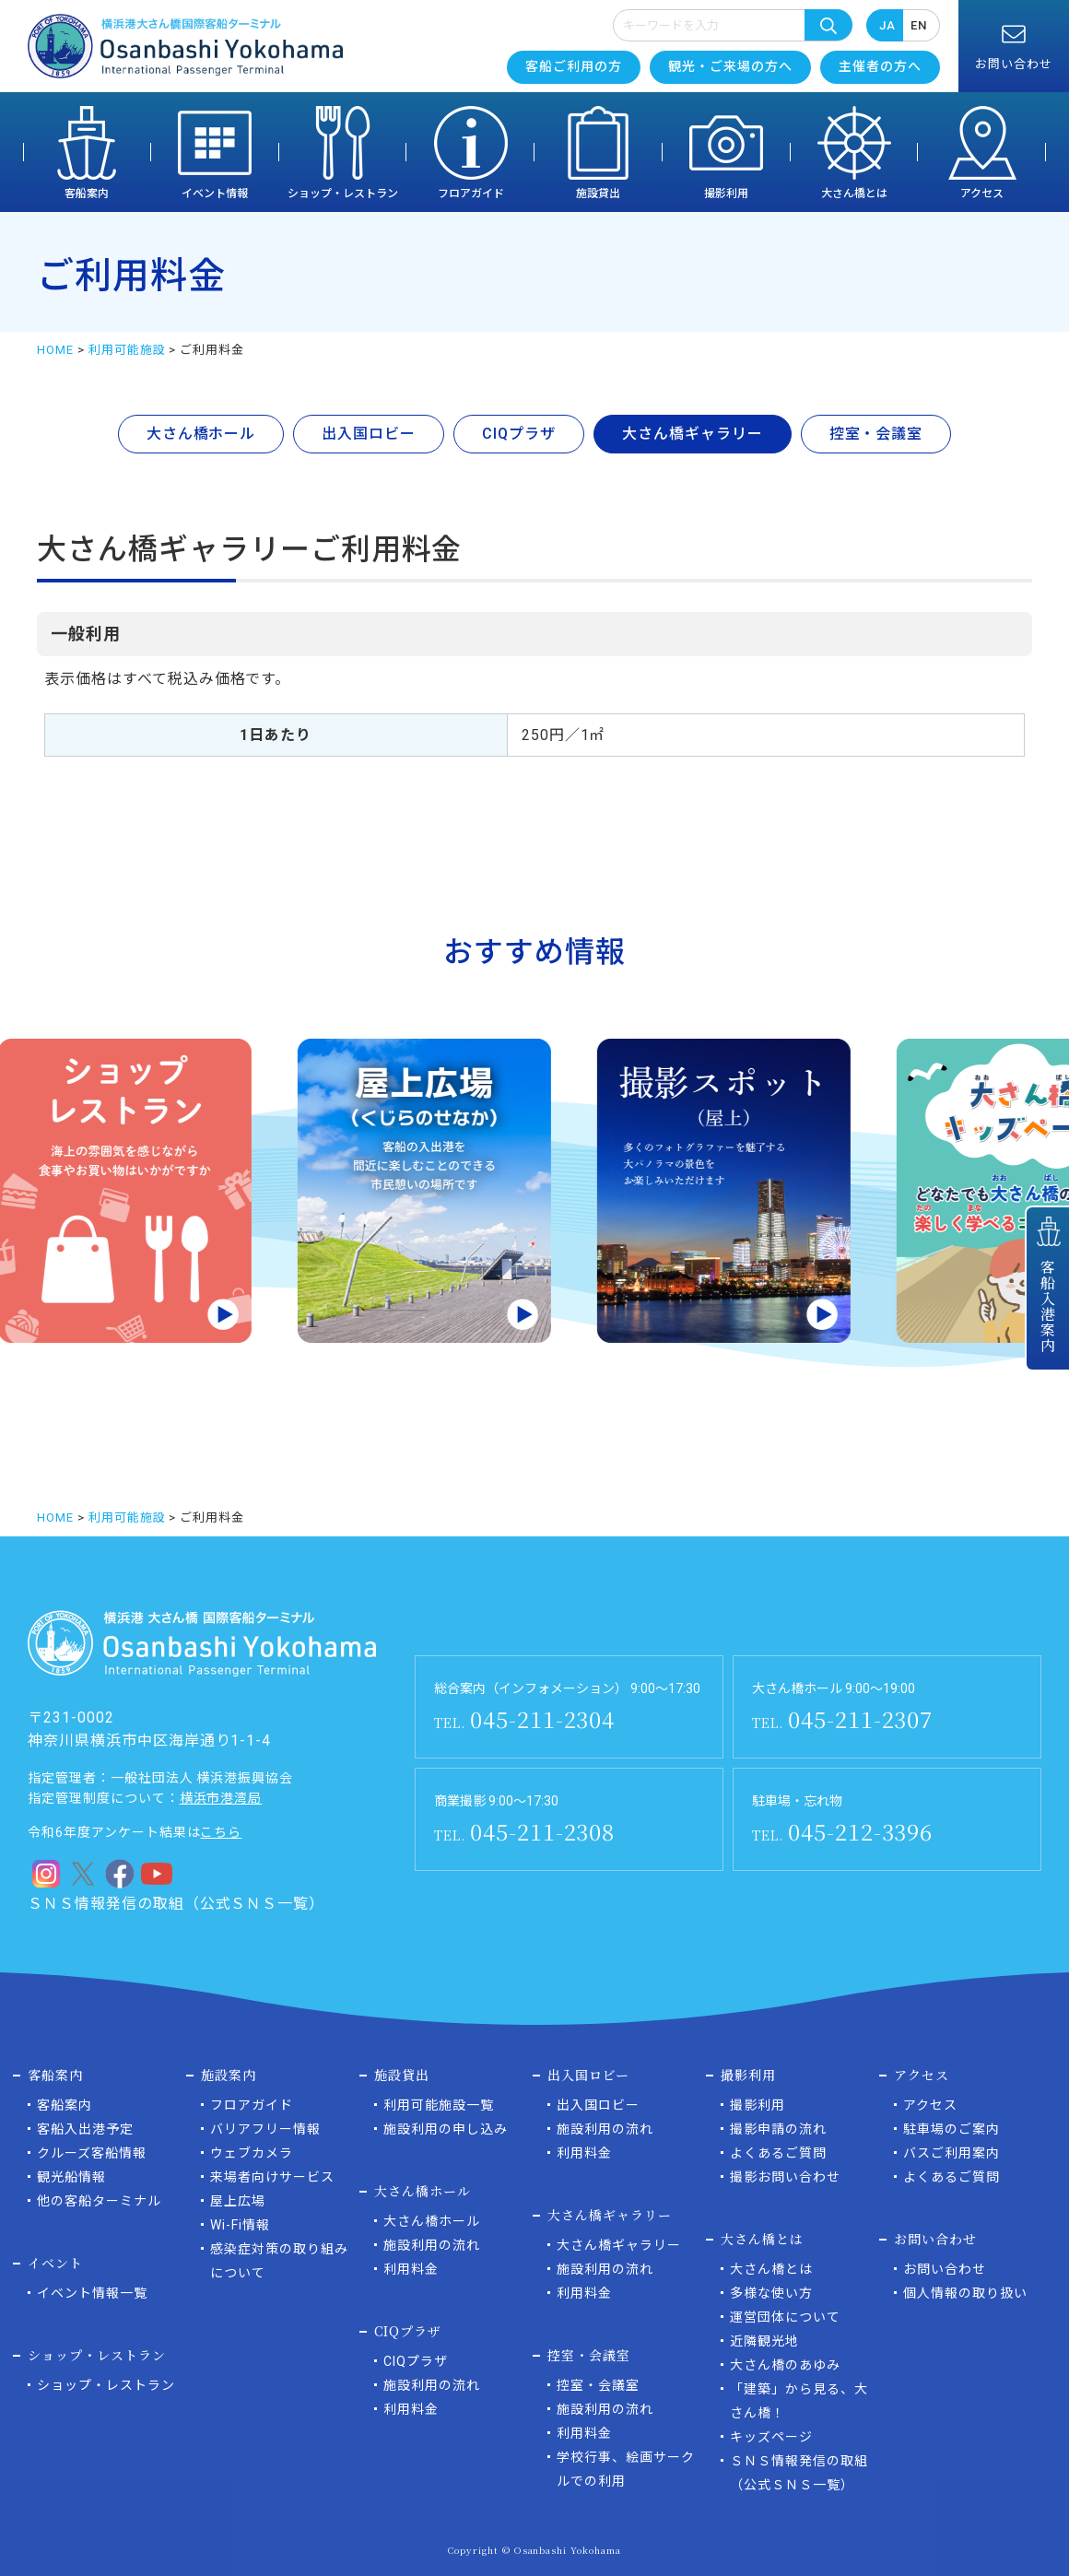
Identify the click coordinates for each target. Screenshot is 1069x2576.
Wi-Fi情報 (240, 2224)
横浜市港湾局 (221, 1798)
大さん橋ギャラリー (619, 2245)
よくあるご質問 (778, 2153)
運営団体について (785, 2317)
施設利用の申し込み (445, 2129)
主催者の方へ (880, 66)
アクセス (982, 193)
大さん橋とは (854, 193)
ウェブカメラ (251, 2153)
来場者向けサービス (272, 2177)
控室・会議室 (598, 2385)
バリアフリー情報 (265, 2129)
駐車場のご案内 (951, 2129)
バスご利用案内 (951, 2153)
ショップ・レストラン (343, 193)
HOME (55, 350)
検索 (828, 25)
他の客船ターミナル (99, 2201)
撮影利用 (726, 193)
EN (918, 25)
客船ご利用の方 (573, 66)
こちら (220, 1832)
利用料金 (411, 2269)
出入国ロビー (598, 2105)
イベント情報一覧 (92, 2293)
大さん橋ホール (431, 2221)
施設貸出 (598, 193)
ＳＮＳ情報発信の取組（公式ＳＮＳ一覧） (176, 1903)
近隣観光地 (764, 2341)
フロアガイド (471, 193)
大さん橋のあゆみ (785, 2365)
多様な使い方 (771, 2293)
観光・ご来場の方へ (730, 66)
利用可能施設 (127, 350)
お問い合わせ (944, 2269)
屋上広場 (237, 2201)
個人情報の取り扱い (965, 2293)
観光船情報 (71, 2177)
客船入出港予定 (85, 2129)
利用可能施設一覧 (438, 2105)
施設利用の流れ (431, 2245)
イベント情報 (215, 193)
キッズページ (771, 2436)
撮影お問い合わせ (785, 2177)
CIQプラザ (415, 2361)
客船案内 (87, 193)
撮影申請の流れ (778, 2129)
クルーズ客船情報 (92, 2153)
